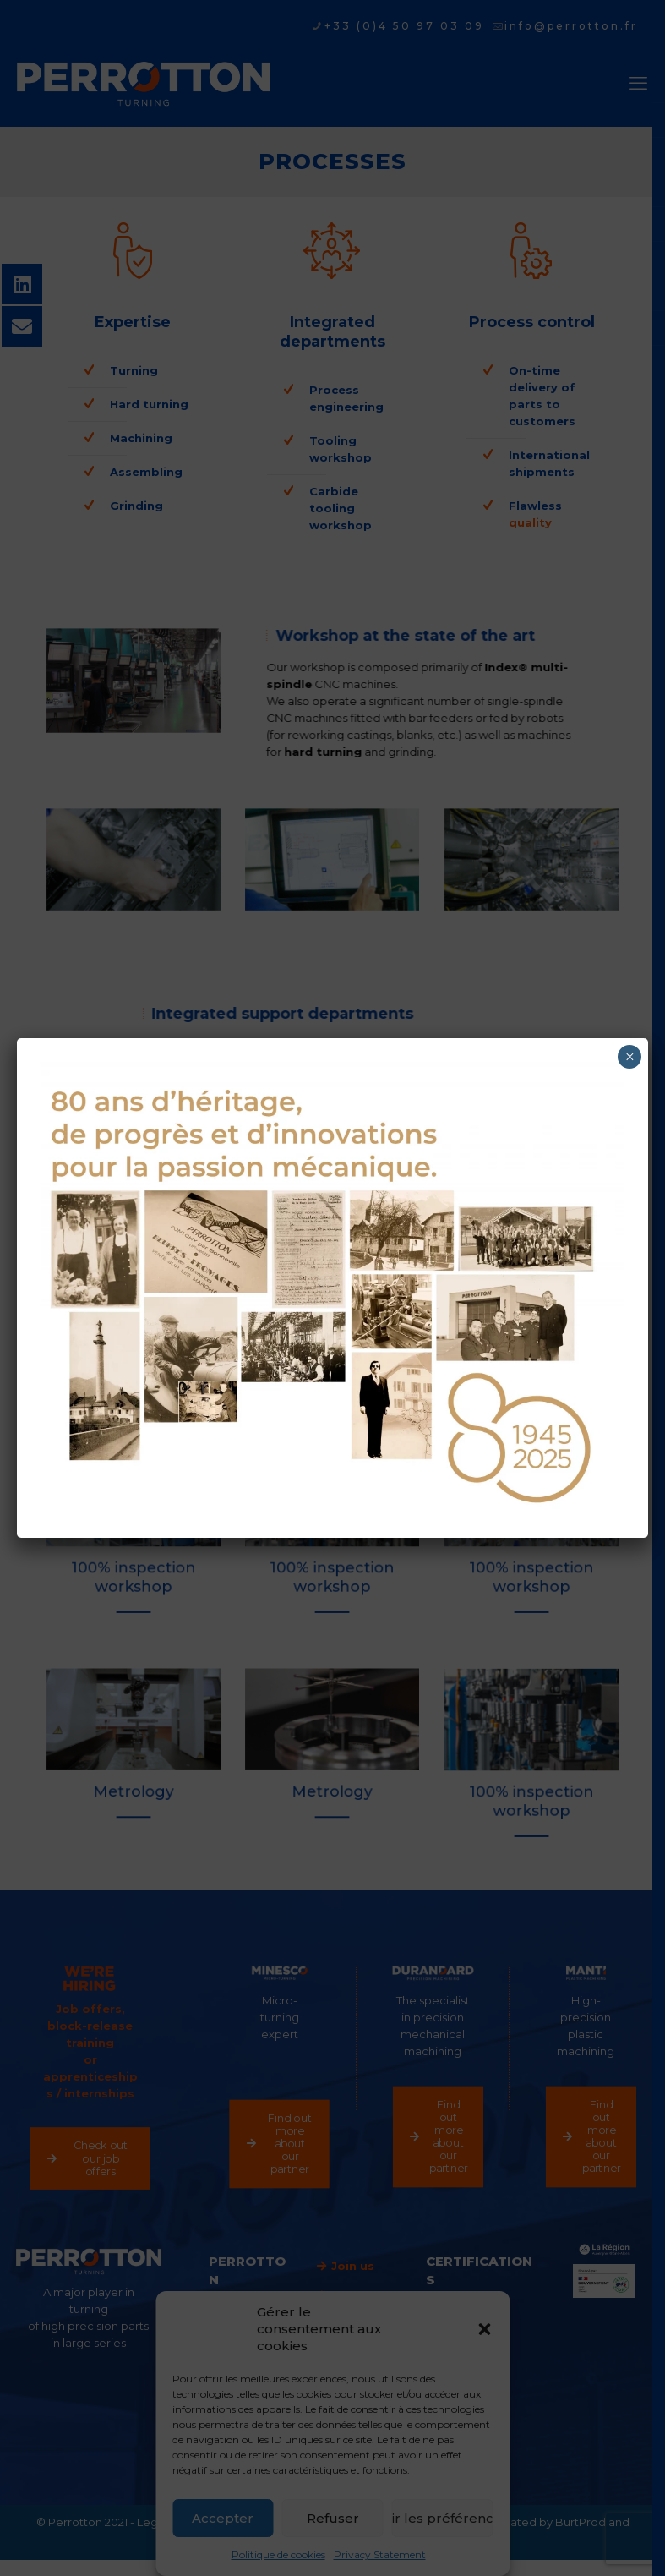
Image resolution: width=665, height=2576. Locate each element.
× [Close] (630, 1056)
